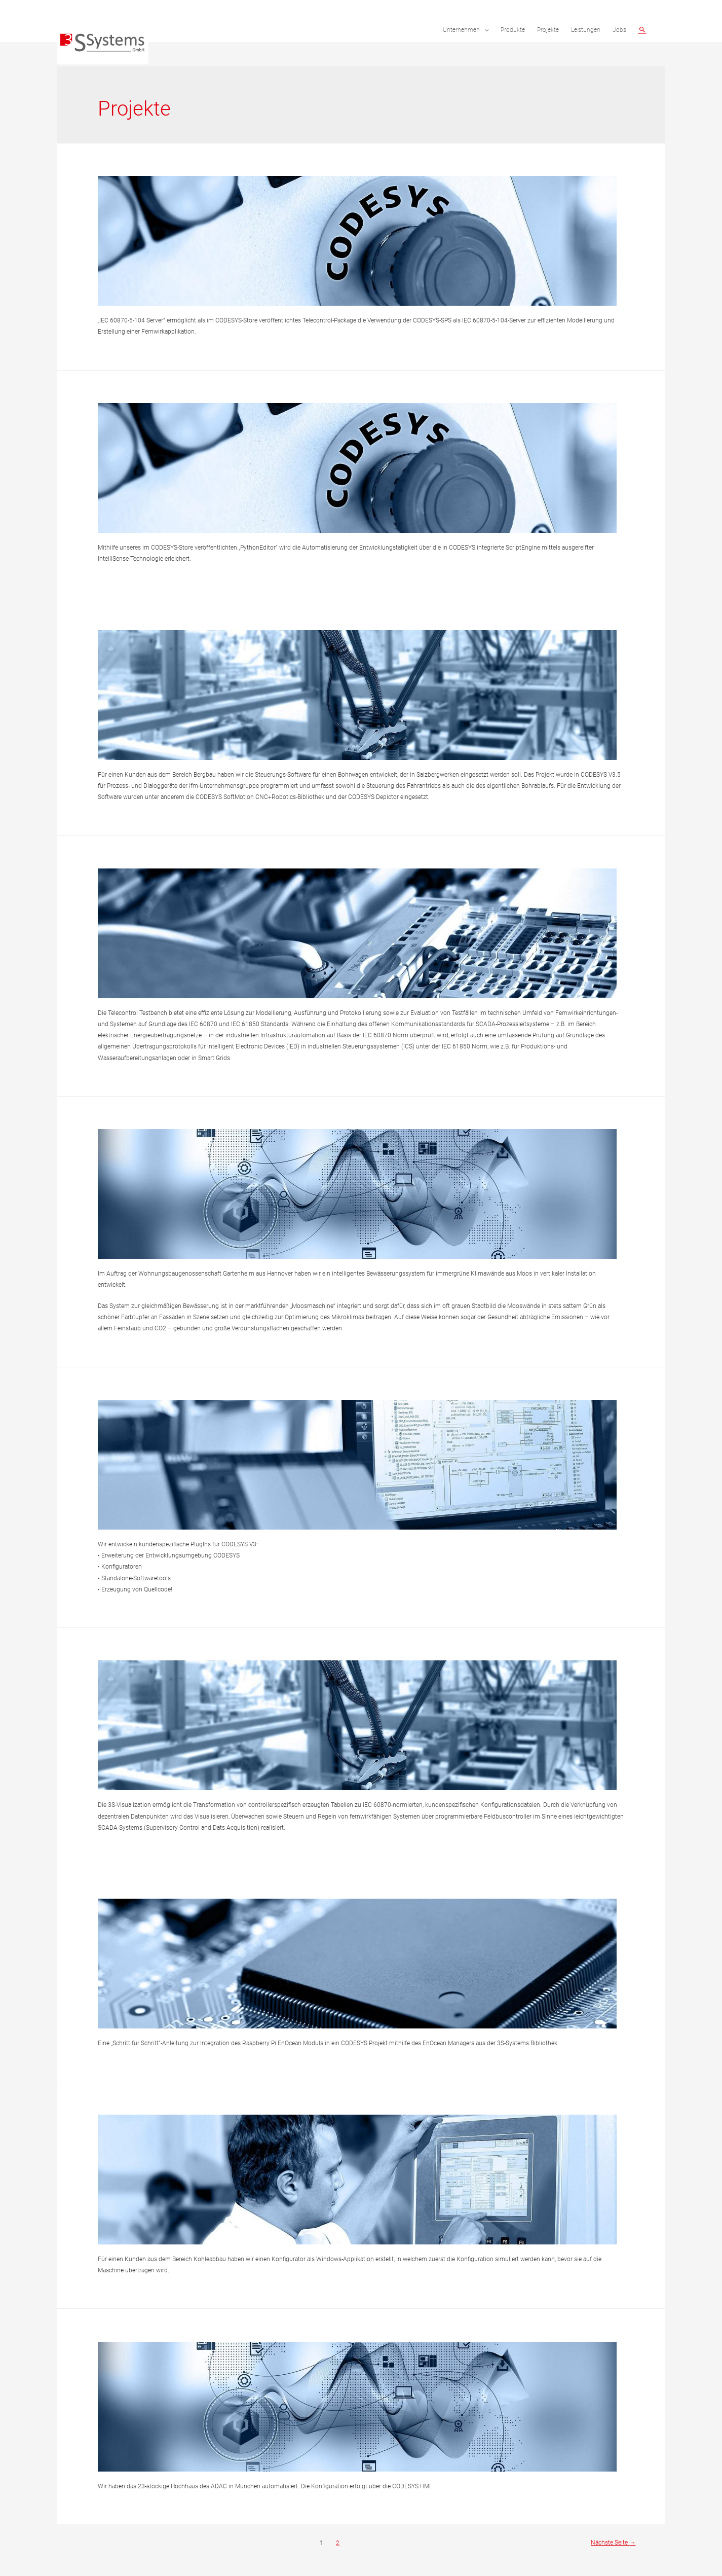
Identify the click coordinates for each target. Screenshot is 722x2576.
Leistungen (585, 29)
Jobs (619, 29)
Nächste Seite (611, 2543)
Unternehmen (461, 29)
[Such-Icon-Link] (642, 30)
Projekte (548, 29)
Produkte (513, 29)
